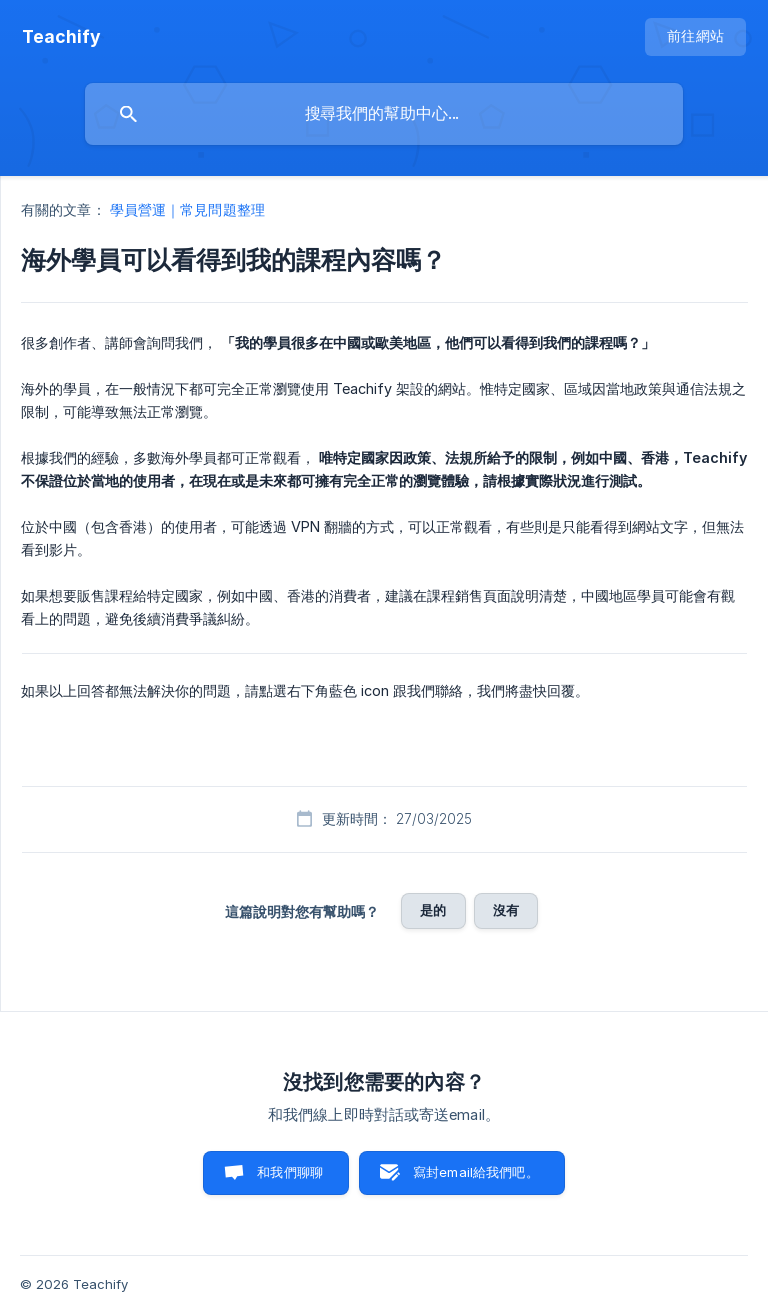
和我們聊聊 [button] (290, 1172)
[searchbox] (384, 114)
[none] (61, 37)
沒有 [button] (506, 910)
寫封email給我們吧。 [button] (476, 1172)
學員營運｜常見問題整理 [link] (187, 209)
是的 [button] (433, 910)
